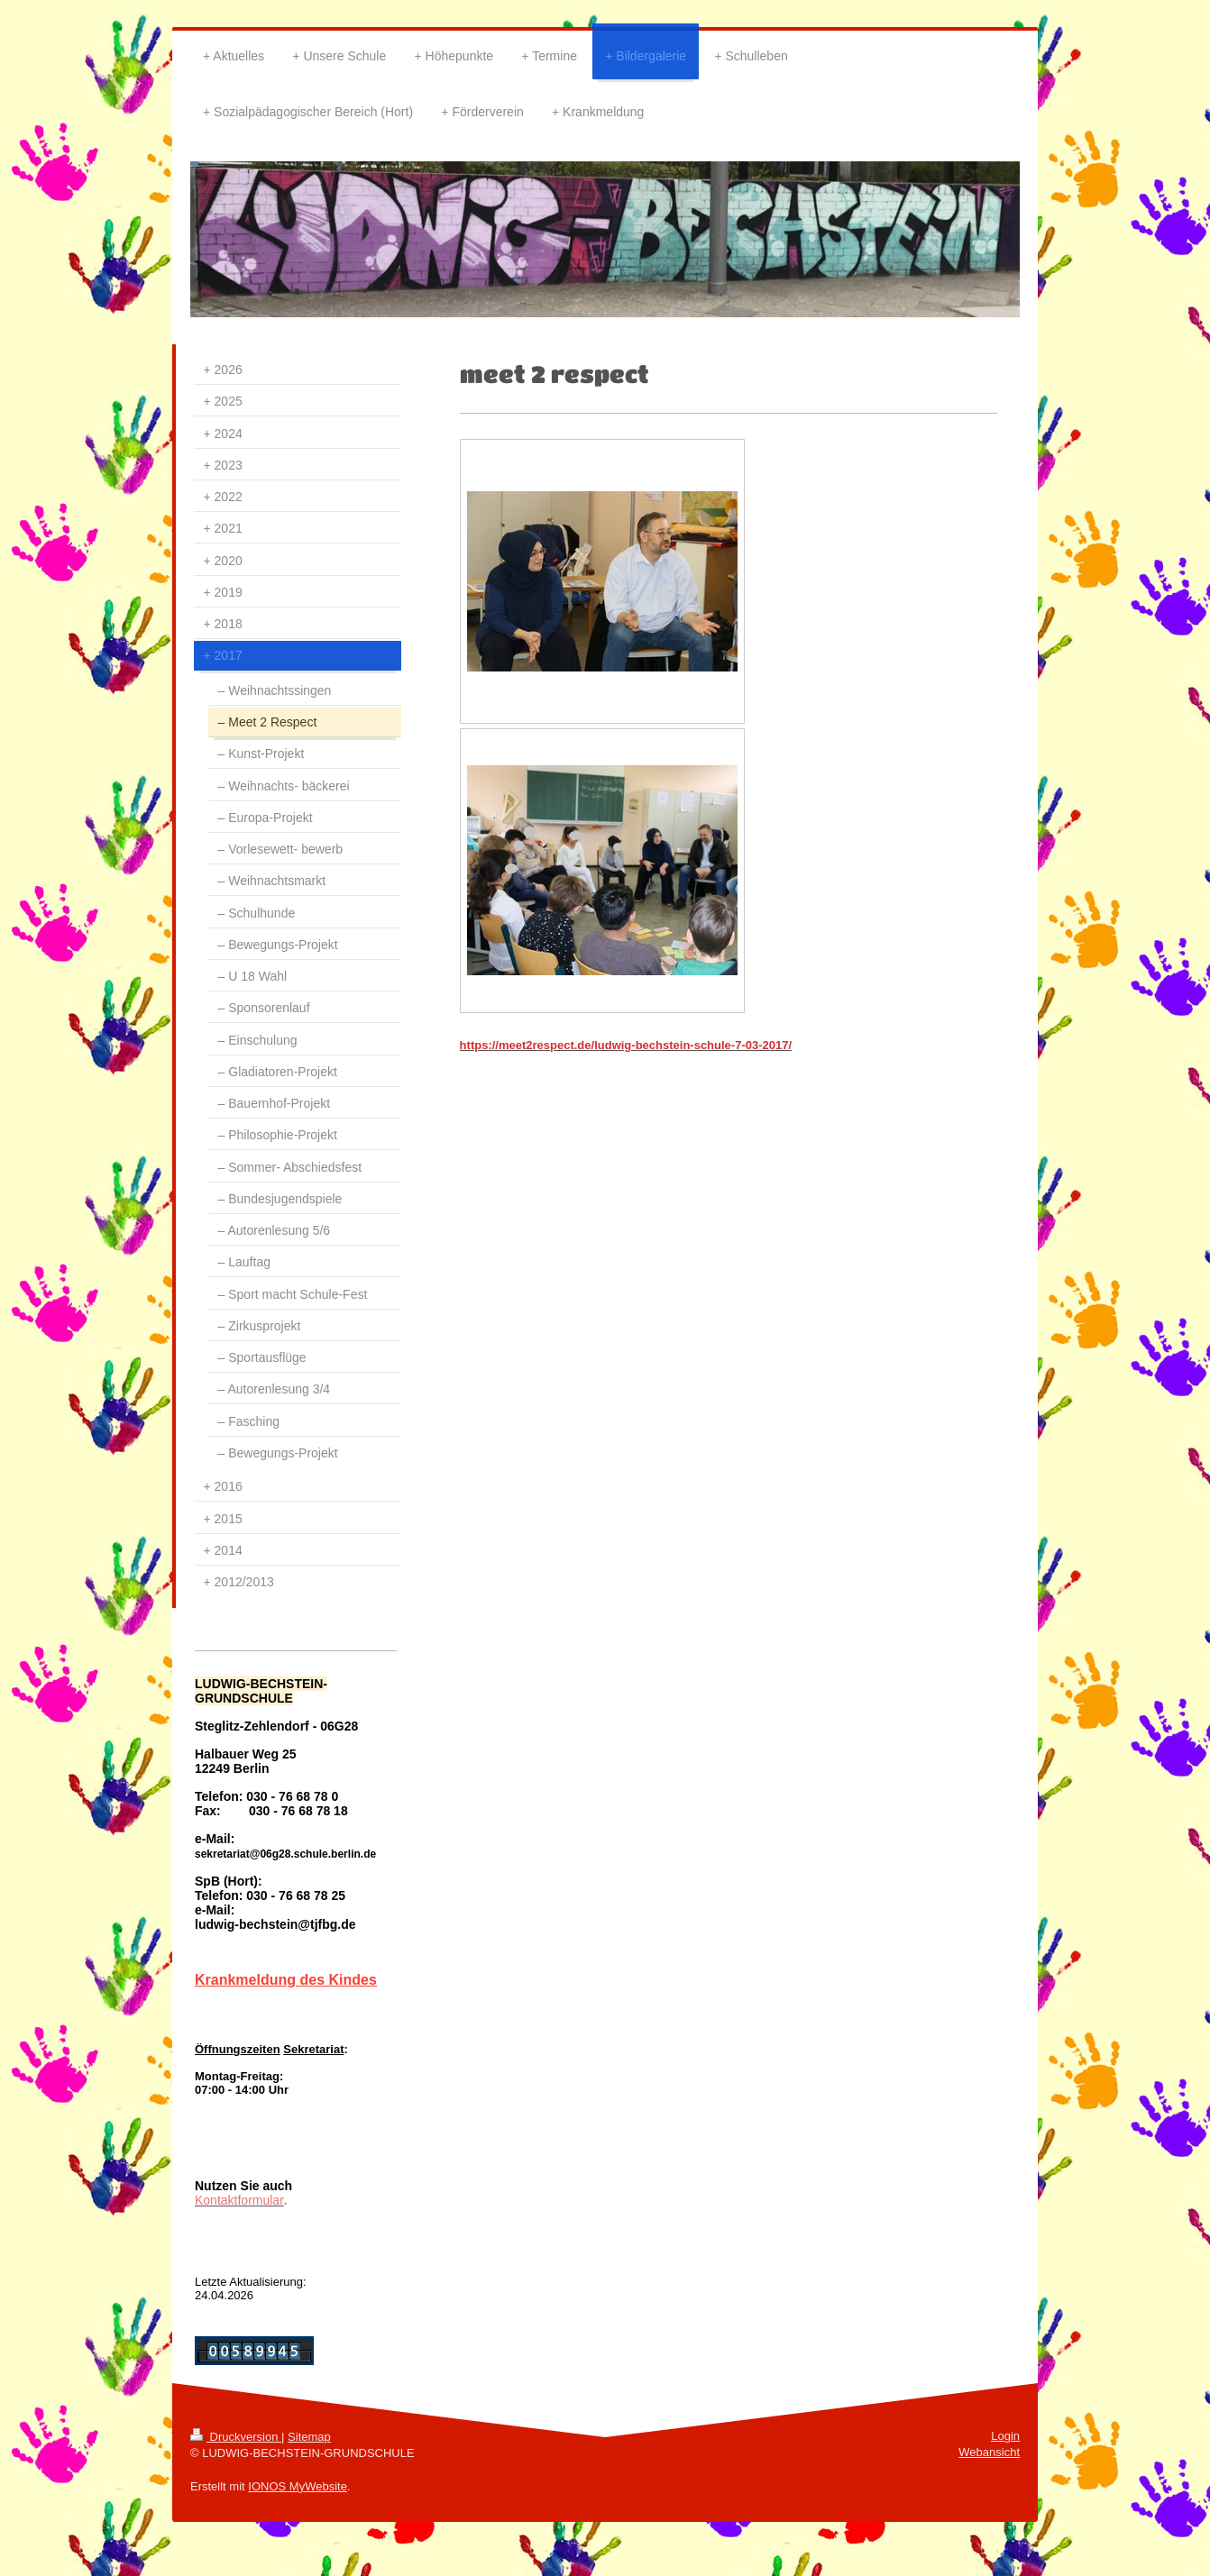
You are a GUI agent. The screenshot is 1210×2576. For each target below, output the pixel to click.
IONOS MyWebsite (297, 2486)
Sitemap (309, 2437)
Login (1005, 2436)
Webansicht (989, 2452)
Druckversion (235, 2437)
